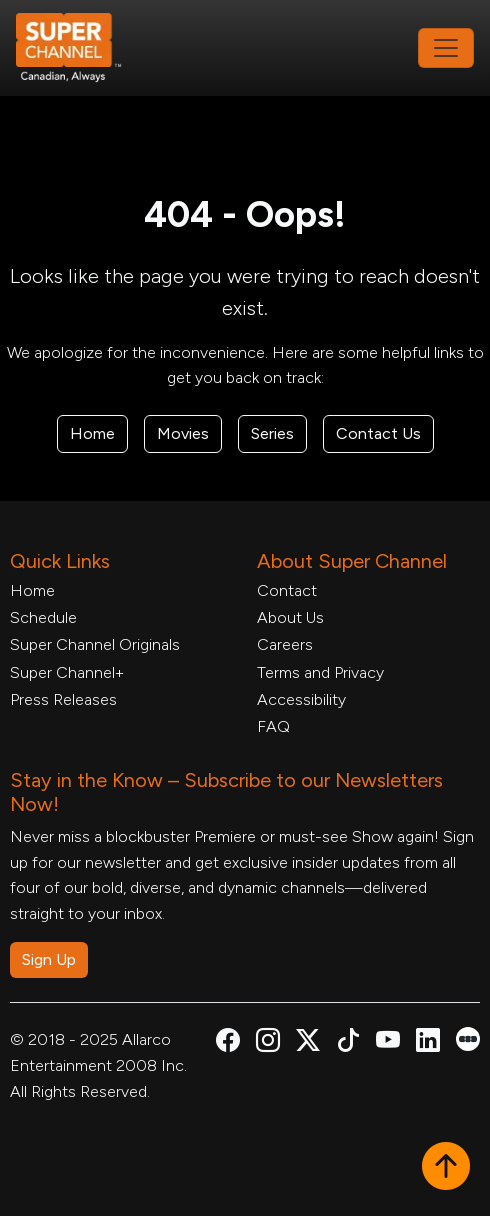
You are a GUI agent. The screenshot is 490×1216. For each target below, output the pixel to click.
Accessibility (301, 699)
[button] (446, 1168)
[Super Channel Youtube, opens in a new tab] (388, 1043)
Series (272, 433)
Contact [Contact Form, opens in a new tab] (287, 590)
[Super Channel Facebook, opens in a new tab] (228, 1043)
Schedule (43, 617)
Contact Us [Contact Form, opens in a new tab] (378, 433)
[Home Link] (82, 48)
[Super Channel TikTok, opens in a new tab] (348, 1043)
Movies (183, 433)
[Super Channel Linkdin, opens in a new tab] (428, 1043)
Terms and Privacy (320, 672)
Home (92, 433)
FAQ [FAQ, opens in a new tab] (273, 726)
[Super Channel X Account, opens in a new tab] (308, 1043)
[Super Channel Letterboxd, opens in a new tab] (468, 1037)
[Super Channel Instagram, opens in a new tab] (268, 1043)
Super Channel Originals (95, 644)
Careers (285, 644)
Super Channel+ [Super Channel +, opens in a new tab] (67, 672)
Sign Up (49, 959)
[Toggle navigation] (446, 48)
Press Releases (63, 699)
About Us (290, 617)
